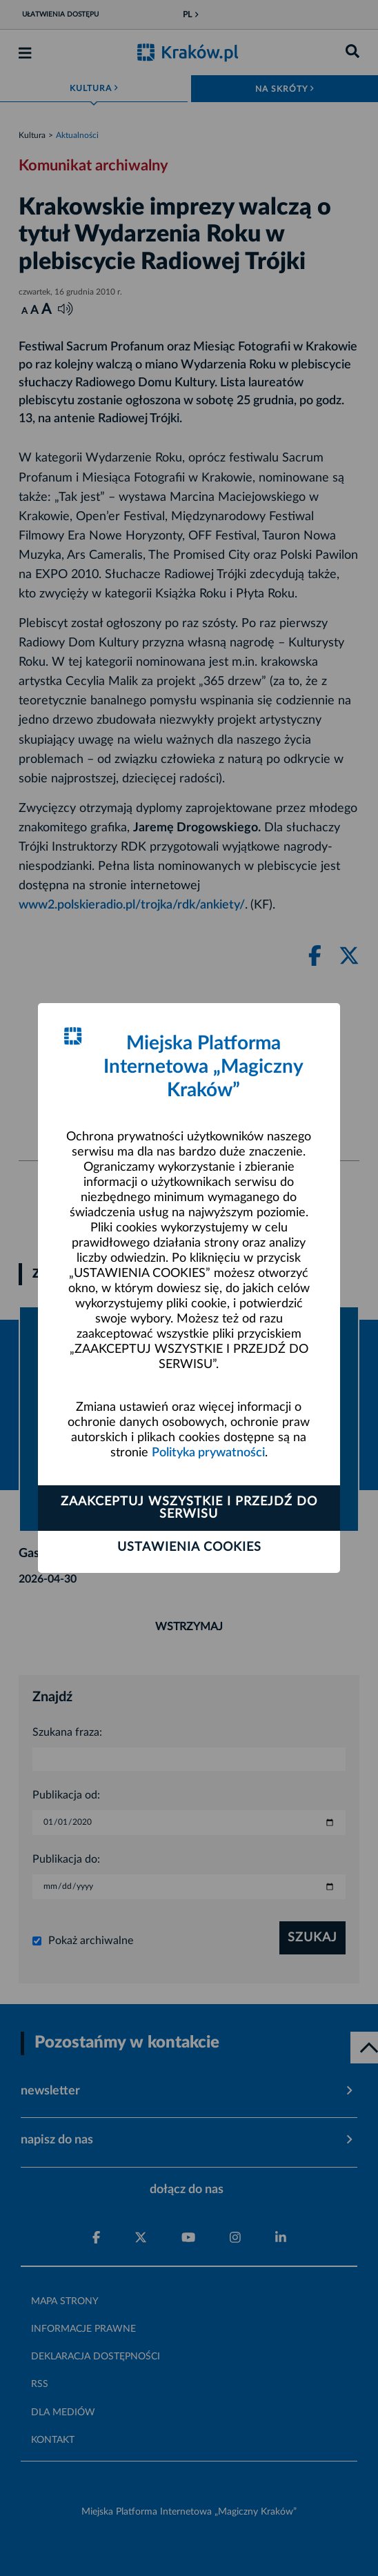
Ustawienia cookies (189, 1547)
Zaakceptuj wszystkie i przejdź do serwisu (189, 1508)
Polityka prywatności (208, 1453)
